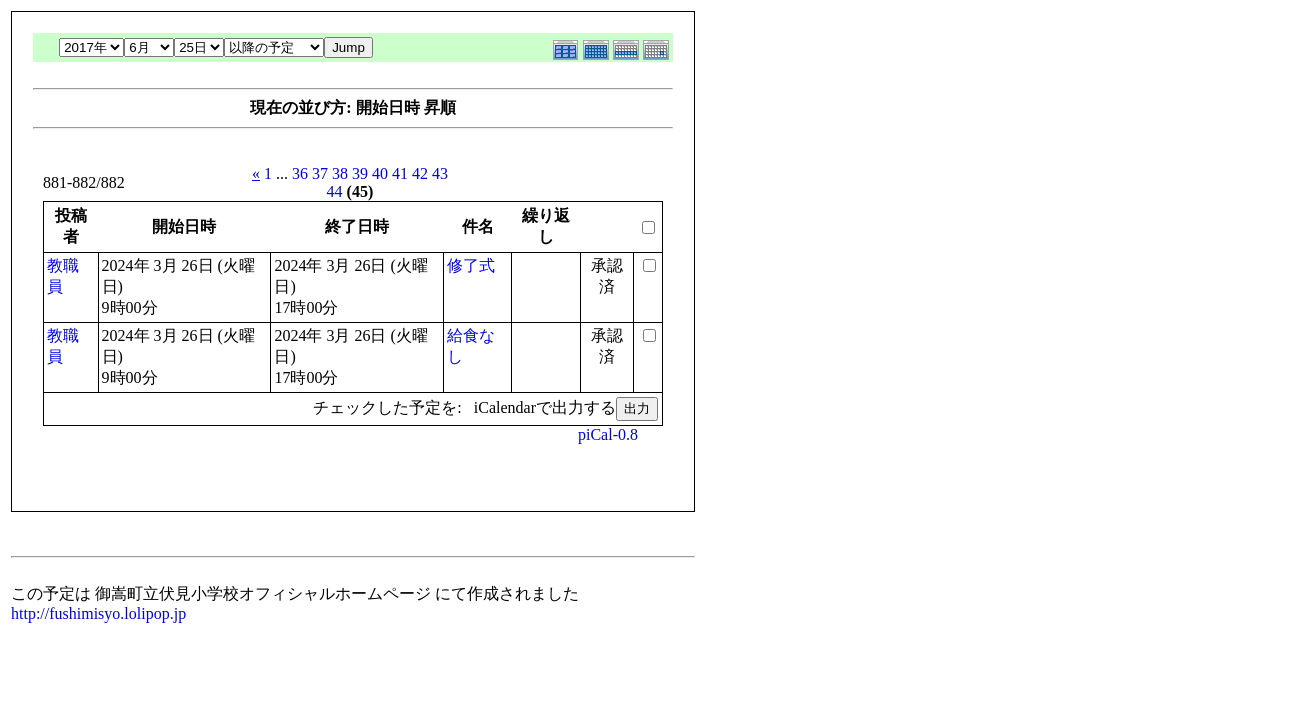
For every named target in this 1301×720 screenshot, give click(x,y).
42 (420, 173)
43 (440, 173)
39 (360, 173)
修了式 (471, 265)
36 (300, 173)
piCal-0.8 (608, 434)
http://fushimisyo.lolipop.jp (98, 613)
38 (340, 173)
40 (380, 173)
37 (320, 173)
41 (400, 173)
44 (335, 191)
